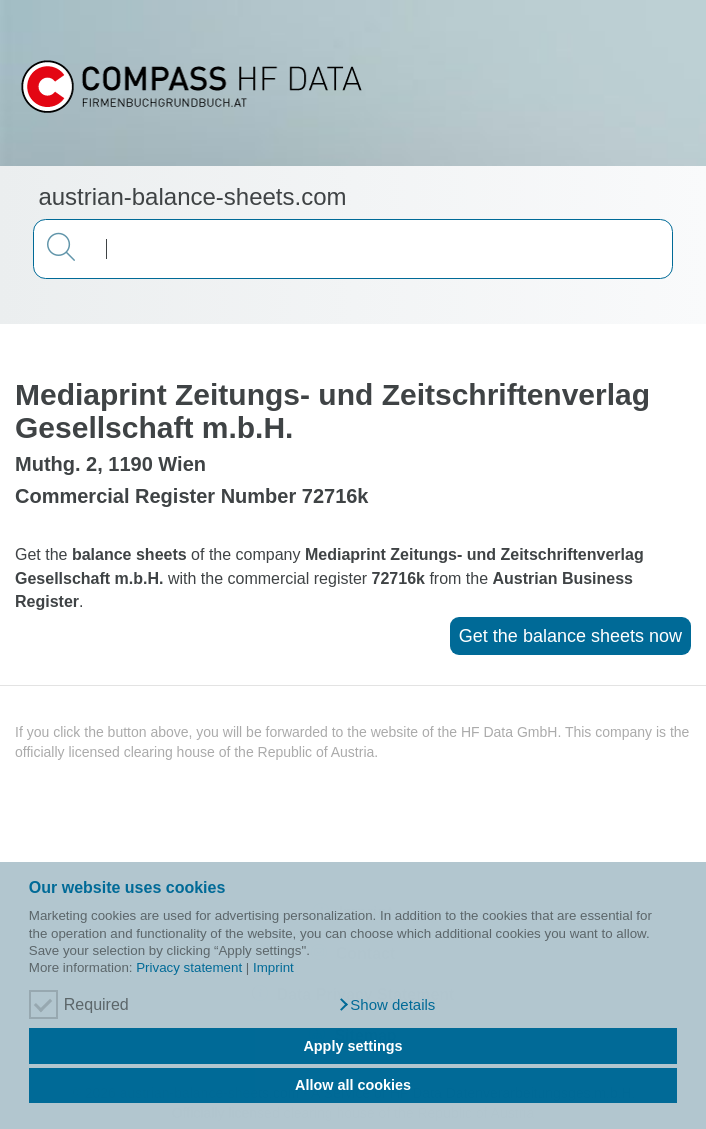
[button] (386, 1005)
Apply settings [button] (352, 1046)
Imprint (273, 967)
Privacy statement (189, 967)
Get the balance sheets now (570, 636)
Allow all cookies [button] (353, 1085)
